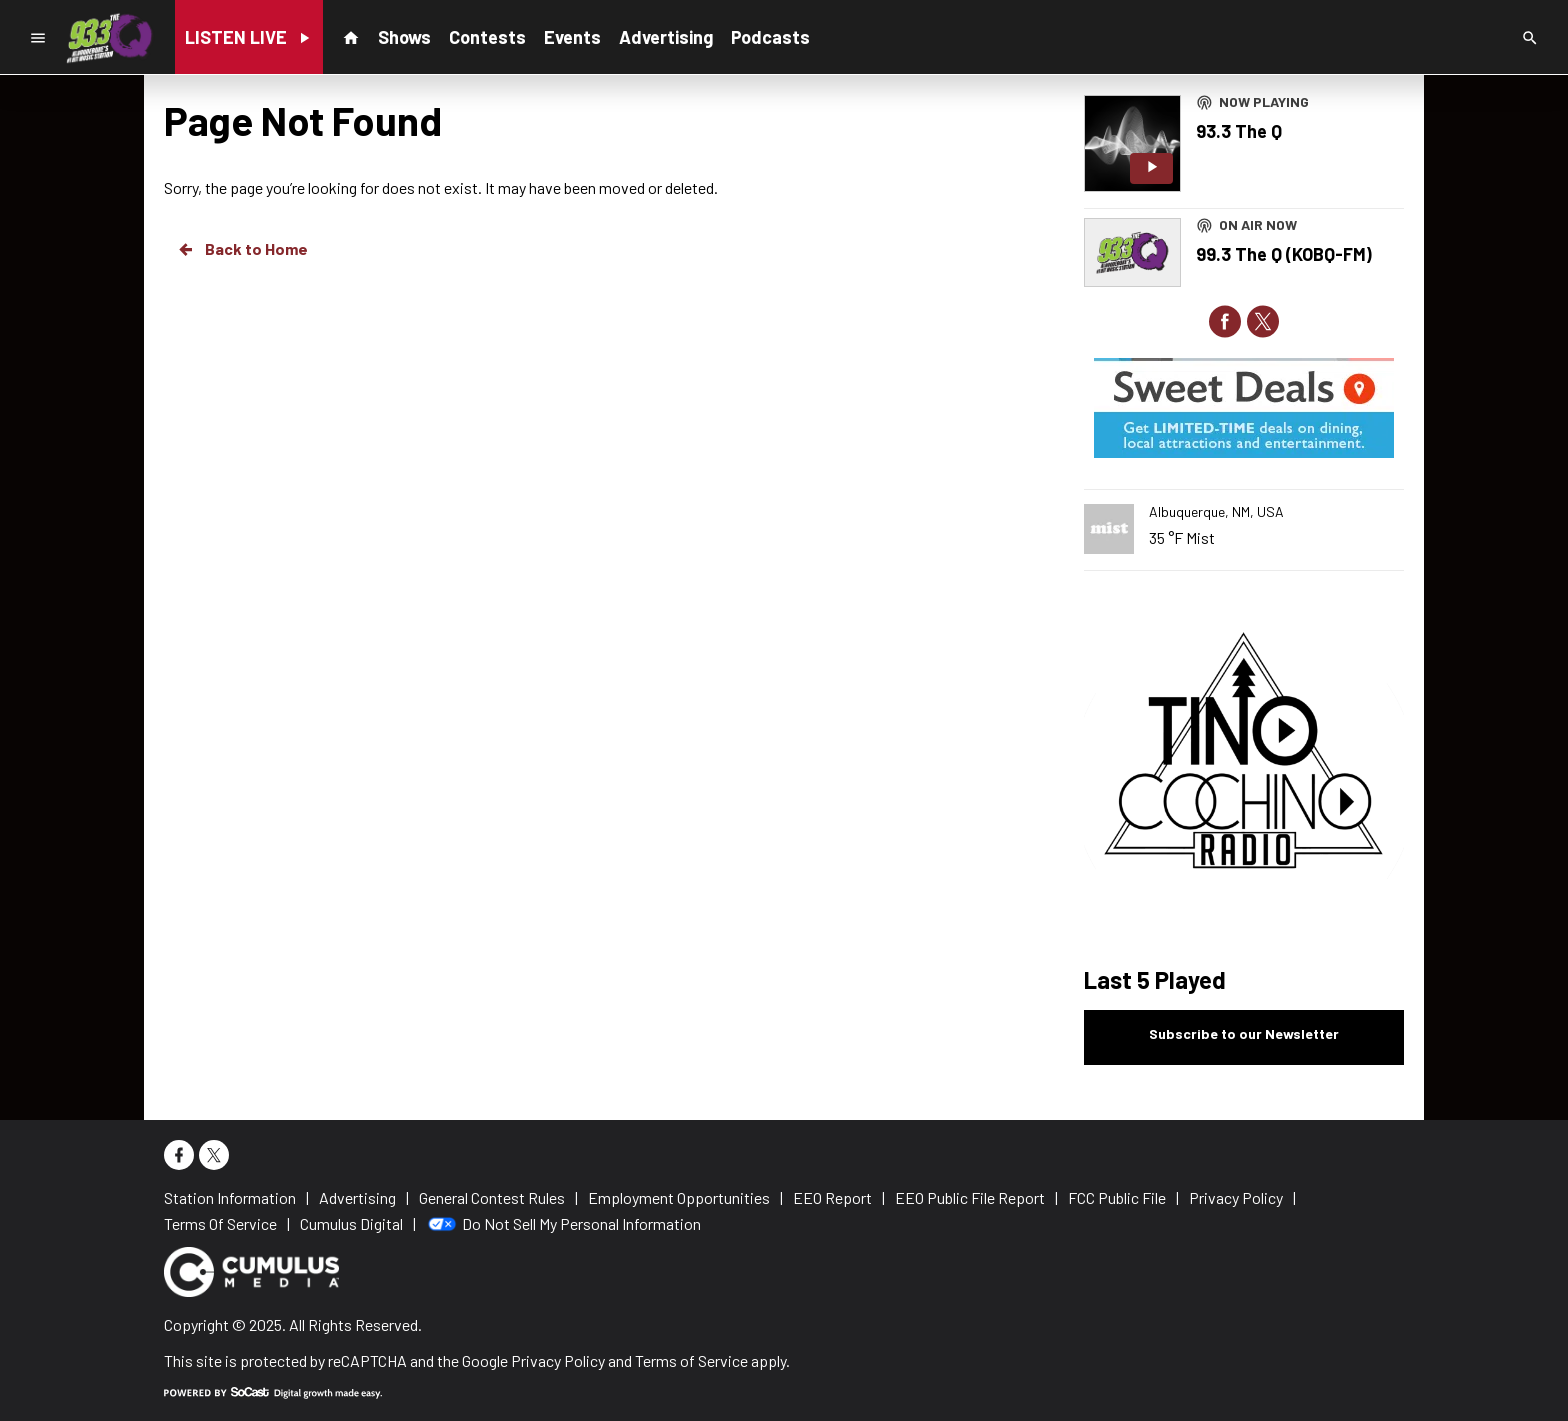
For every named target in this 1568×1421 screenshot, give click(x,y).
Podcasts (770, 37)
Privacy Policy (558, 1360)
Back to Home (242, 249)
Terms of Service (691, 1360)
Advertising (666, 37)
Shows (404, 37)
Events (572, 37)
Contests (487, 37)
